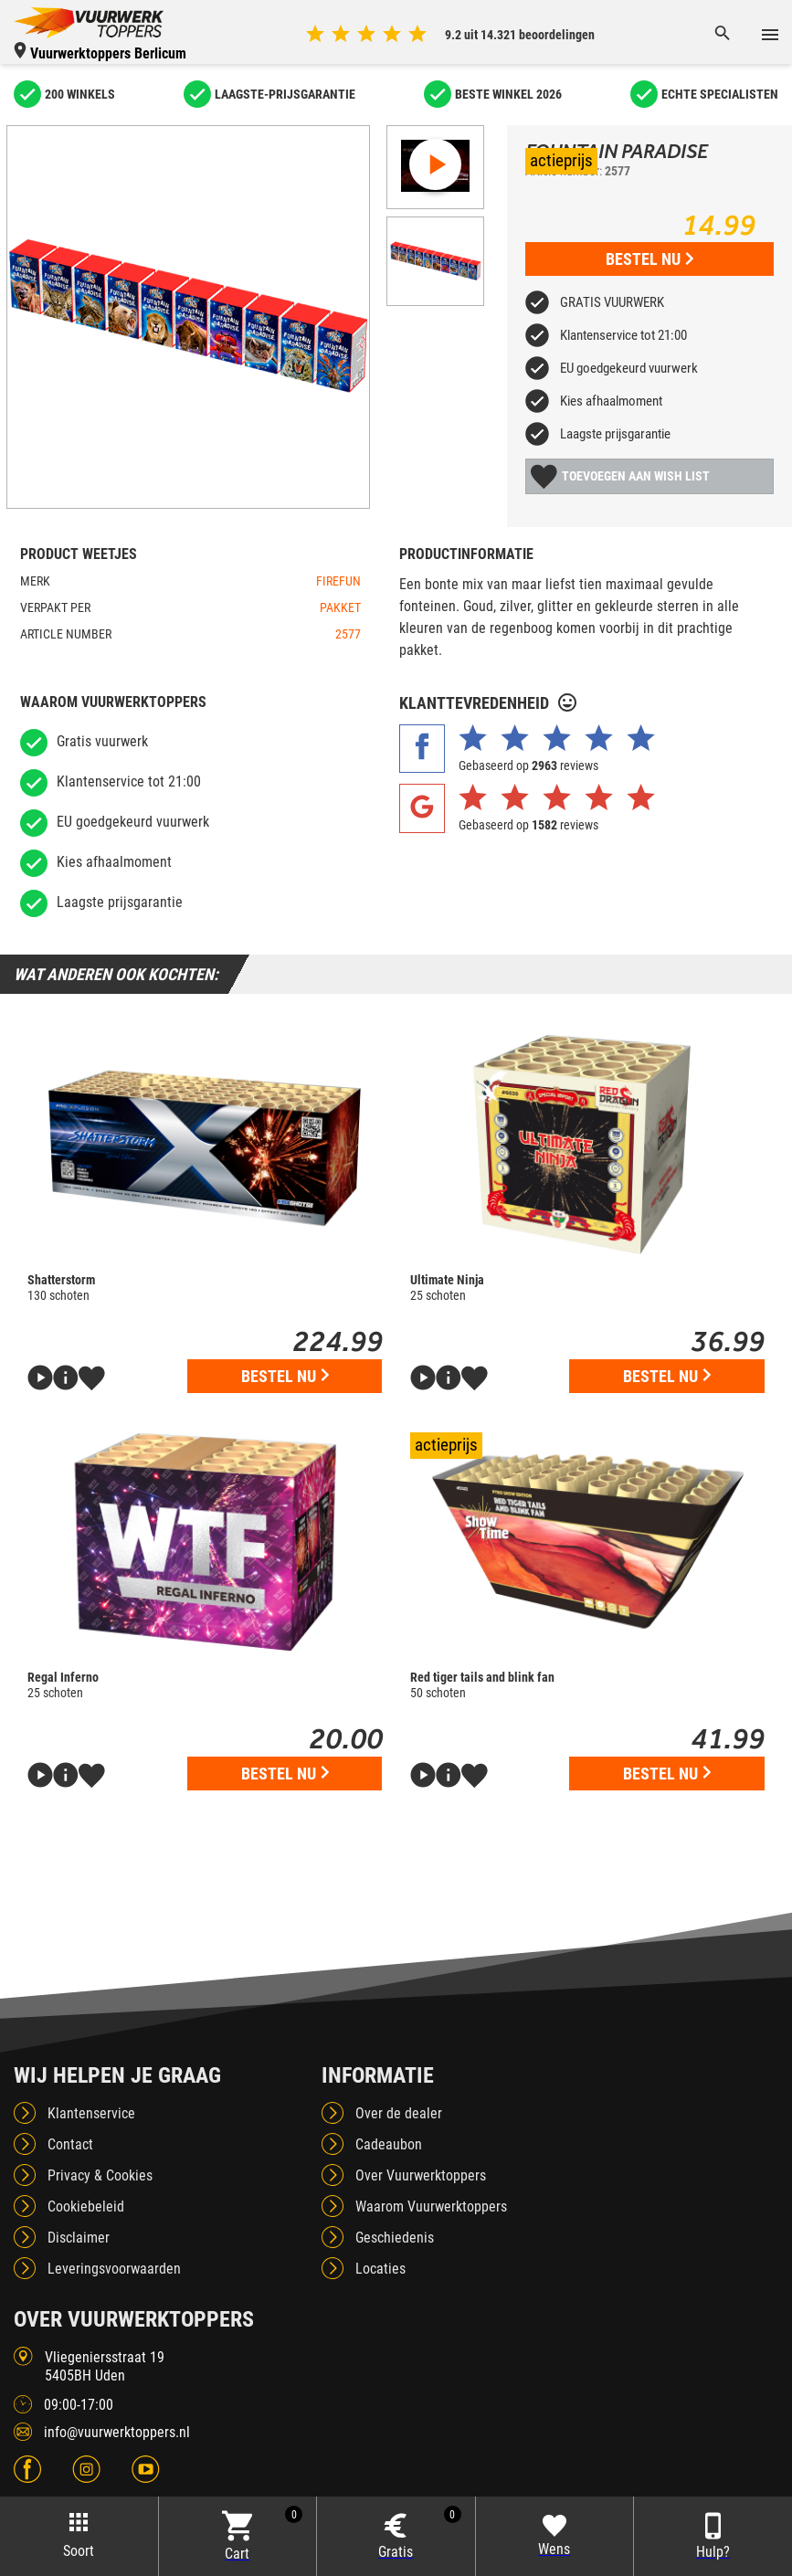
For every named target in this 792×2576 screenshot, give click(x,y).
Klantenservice (91, 2113)
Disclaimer (79, 2237)
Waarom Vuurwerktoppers (431, 2206)
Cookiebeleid (86, 2206)
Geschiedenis (394, 2237)
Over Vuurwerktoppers (420, 2175)
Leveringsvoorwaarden (114, 2268)
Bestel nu (649, 259)
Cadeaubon (388, 2144)
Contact (70, 2144)
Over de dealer (398, 2113)
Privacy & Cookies (100, 2175)
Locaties (380, 2268)
